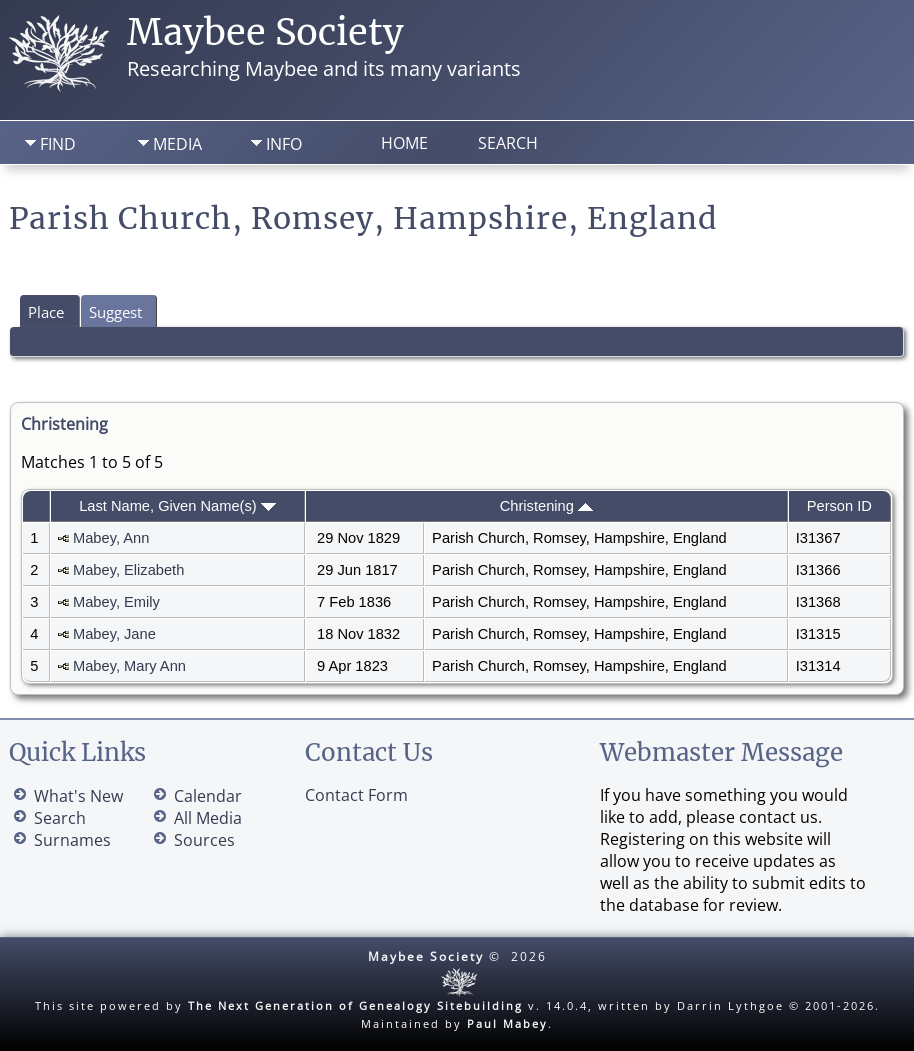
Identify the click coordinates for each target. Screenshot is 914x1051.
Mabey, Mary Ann (129, 666)
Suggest (115, 312)
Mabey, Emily (116, 602)
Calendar (208, 796)
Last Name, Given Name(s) (177, 506)
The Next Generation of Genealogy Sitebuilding (355, 1005)
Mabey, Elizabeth (128, 570)
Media (177, 144)
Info (284, 144)
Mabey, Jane (114, 634)
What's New (78, 796)
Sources (204, 840)
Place (46, 312)
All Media (208, 818)
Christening (546, 506)
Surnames (72, 840)
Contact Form (356, 795)
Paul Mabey (507, 1023)
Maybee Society (265, 32)
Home (404, 143)
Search (508, 143)
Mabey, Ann (111, 538)
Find (58, 144)
